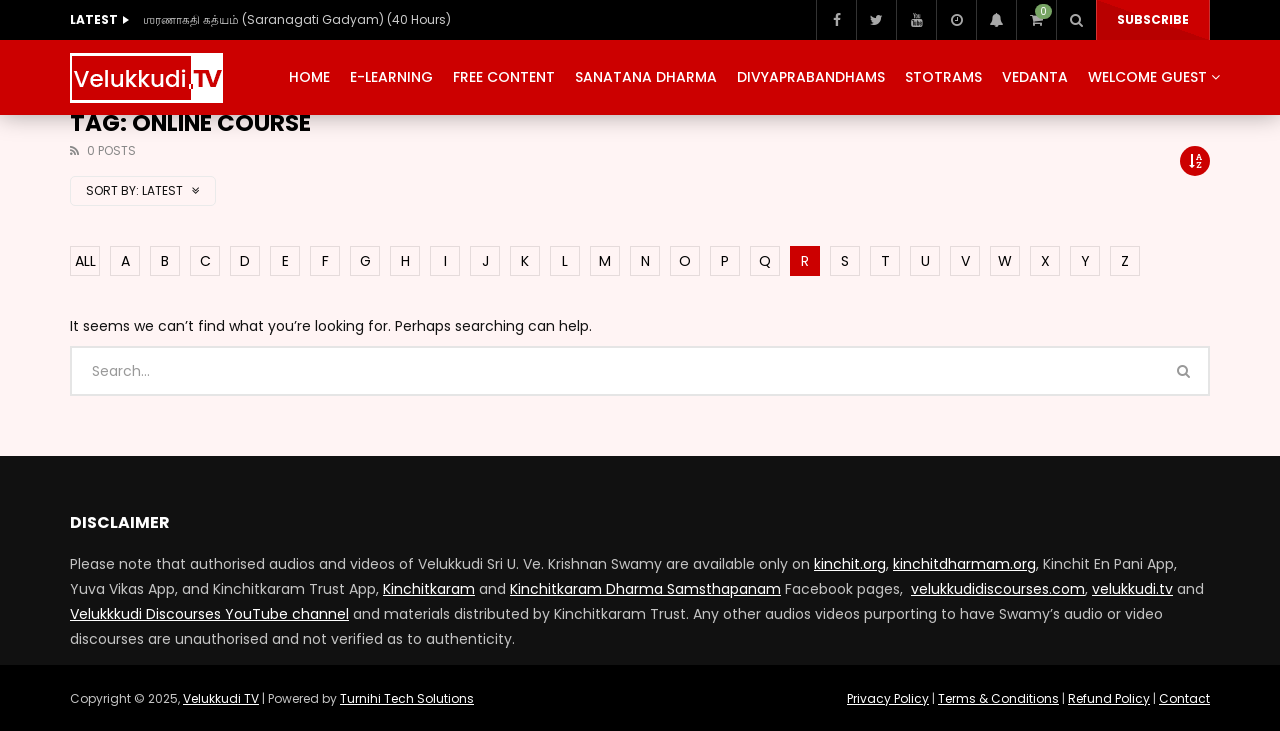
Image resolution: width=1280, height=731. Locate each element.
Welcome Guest (1147, 77)
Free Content (504, 77)
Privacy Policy (888, 698)
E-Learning (391, 77)
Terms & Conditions (998, 698)
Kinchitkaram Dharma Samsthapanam (645, 589)
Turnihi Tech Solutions (407, 698)
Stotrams (943, 77)
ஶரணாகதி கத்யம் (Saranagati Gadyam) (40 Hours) (297, 19)
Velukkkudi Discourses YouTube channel (209, 614)
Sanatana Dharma (646, 77)
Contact (1184, 698)
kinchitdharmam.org (964, 564)
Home (309, 77)
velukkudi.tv (1132, 589)
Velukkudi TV (221, 698)
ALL (85, 261)
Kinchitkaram (429, 589)
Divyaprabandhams (811, 77)
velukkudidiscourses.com (998, 589)
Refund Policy (1109, 698)
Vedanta (1035, 77)
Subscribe (1153, 19)
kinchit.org (850, 564)
